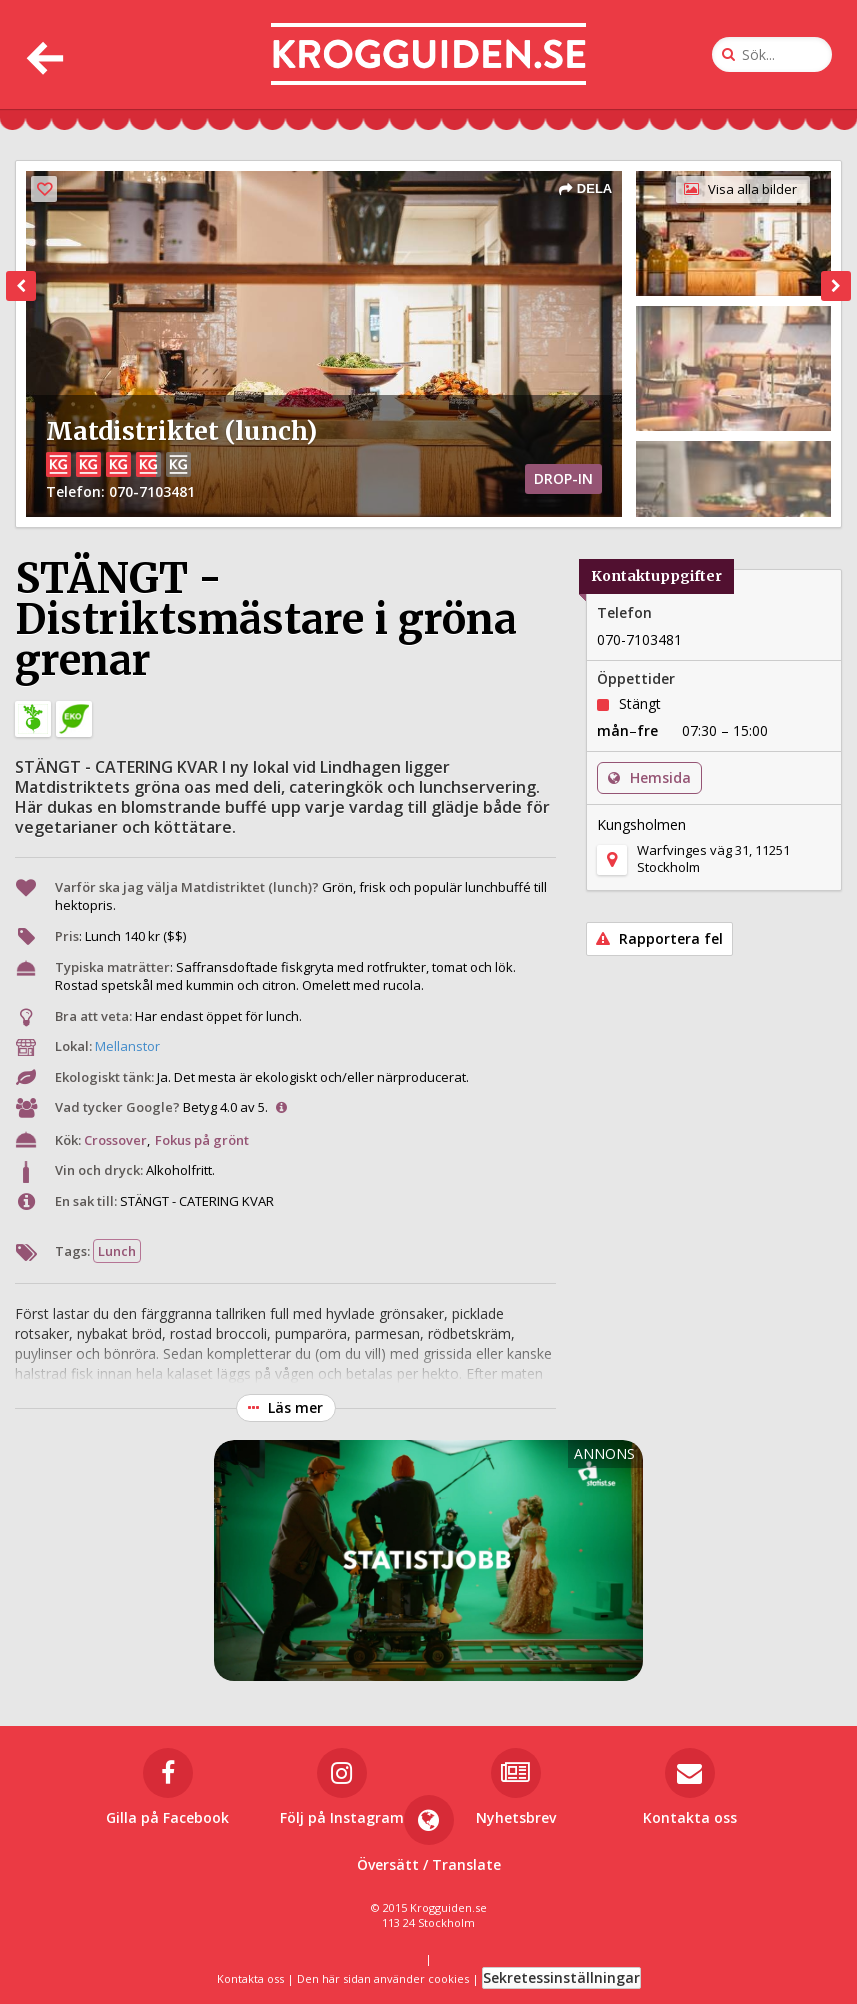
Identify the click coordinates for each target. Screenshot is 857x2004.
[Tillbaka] (42, 54)
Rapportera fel (659, 938)
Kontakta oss (250, 1978)
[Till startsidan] (428, 54)
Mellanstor (127, 1046)
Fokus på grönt (202, 1140)
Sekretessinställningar (561, 1977)
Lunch (117, 1251)
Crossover (115, 1140)
